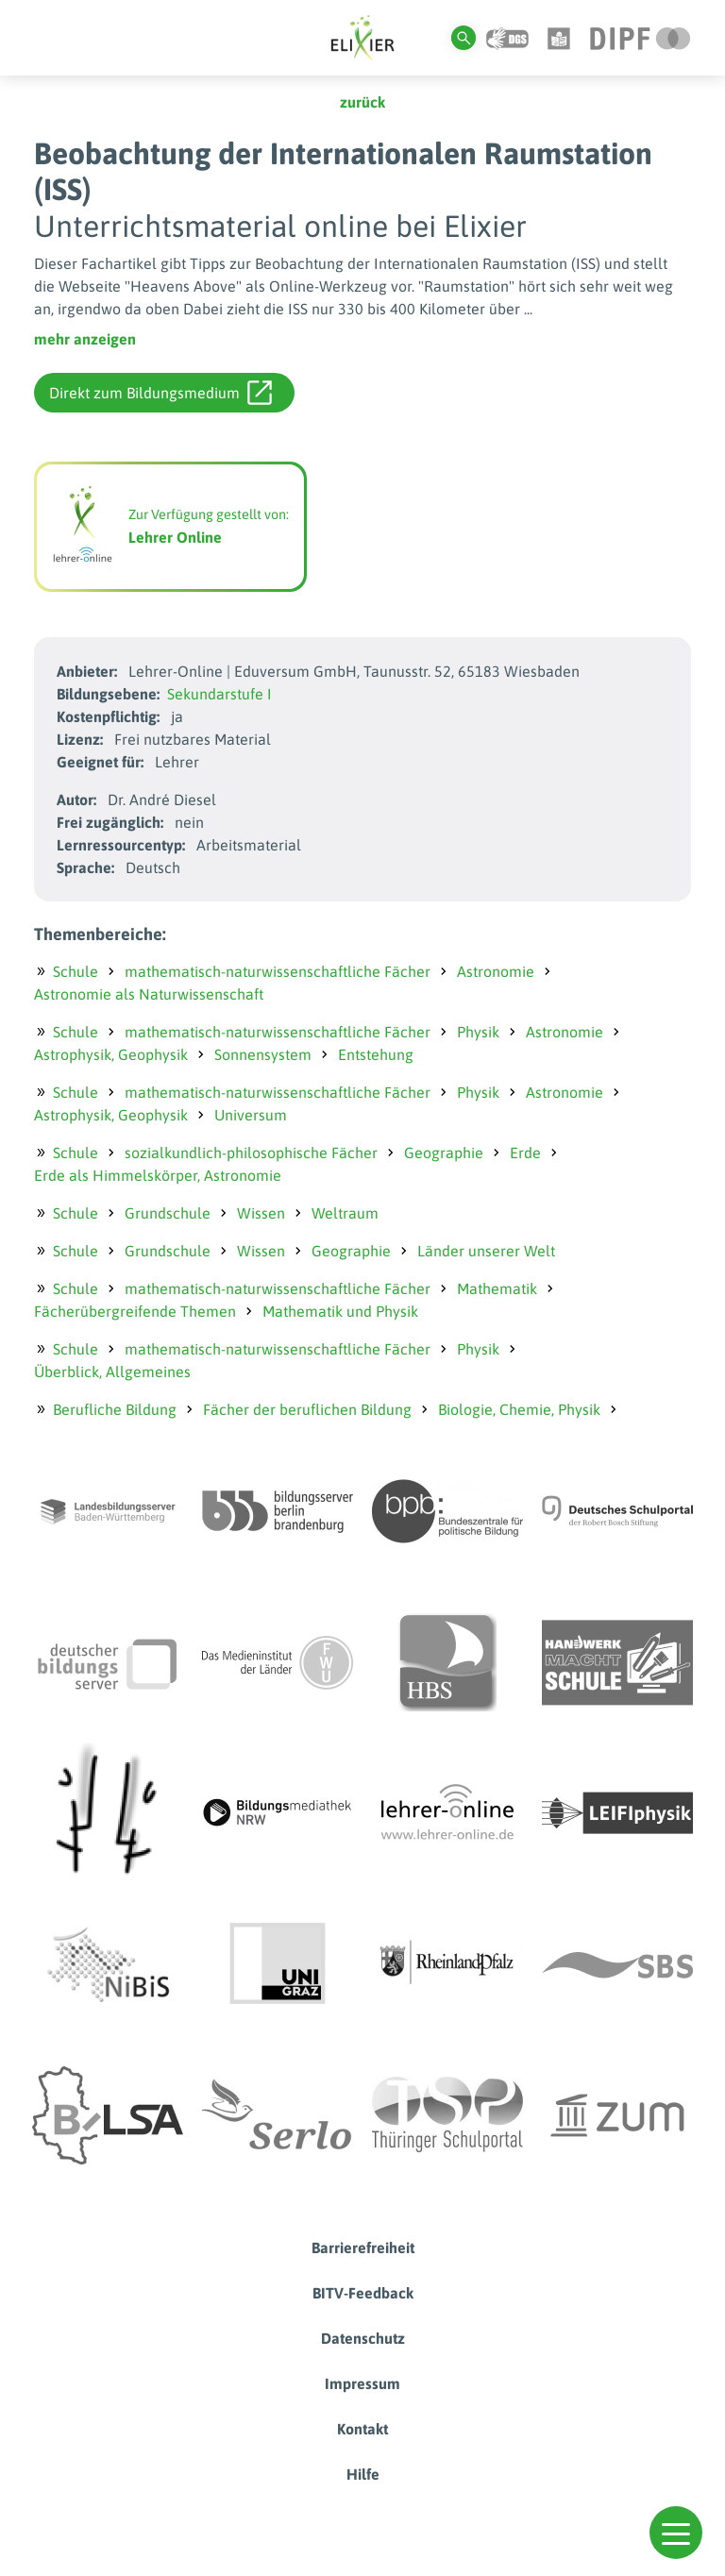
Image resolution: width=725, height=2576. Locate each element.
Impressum (362, 2383)
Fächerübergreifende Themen (135, 1311)
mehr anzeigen (85, 338)
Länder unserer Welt (486, 1250)
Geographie (443, 1152)
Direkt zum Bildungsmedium (160, 392)
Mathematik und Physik (340, 1311)
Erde (525, 1152)
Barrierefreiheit (363, 2247)
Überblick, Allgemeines (112, 1371)
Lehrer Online (175, 537)
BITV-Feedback (362, 2292)
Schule (75, 971)
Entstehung (375, 1054)
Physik (478, 1031)
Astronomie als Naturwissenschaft (148, 993)
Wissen (261, 1212)
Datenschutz (363, 2338)
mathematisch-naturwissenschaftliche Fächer (277, 971)
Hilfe (362, 2474)
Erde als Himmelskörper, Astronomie (157, 1175)
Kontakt (362, 2428)
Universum (250, 1114)
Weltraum (345, 1212)
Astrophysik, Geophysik (111, 1054)
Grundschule (168, 1212)
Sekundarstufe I (219, 693)
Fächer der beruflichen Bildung (307, 1409)
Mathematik (497, 1288)
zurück (362, 101)
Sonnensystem (263, 1054)
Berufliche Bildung (115, 1409)
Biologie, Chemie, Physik (519, 1409)
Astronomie (495, 971)
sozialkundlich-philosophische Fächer (251, 1152)
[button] (675, 2532)
